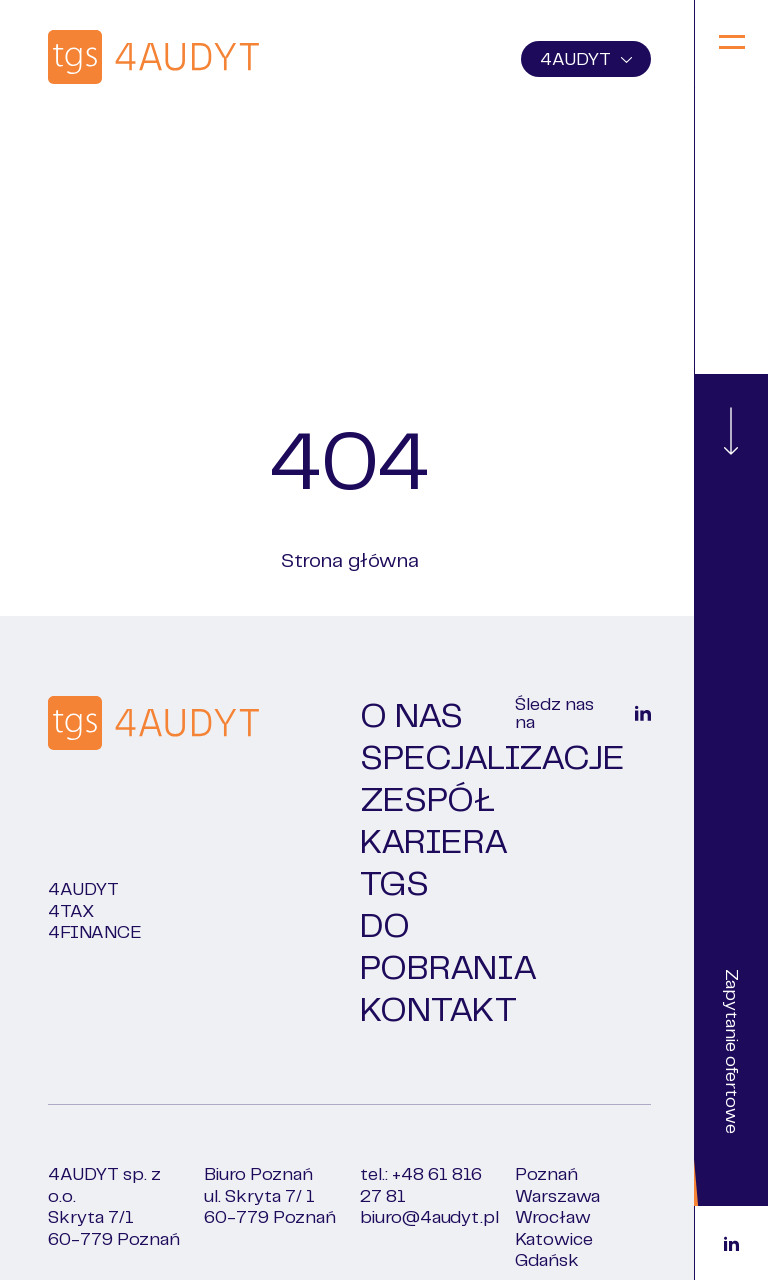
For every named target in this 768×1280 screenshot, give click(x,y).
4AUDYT (586, 60)
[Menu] (731, 44)
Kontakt (438, 1011)
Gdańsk (547, 1261)
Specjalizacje (492, 759)
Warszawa (557, 1197)
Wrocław (553, 1218)
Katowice (554, 1240)
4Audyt (83, 890)
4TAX (71, 912)
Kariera (434, 843)
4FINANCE (95, 933)
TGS (394, 885)
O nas (411, 717)
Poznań (546, 1175)
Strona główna (350, 561)
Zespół (427, 801)
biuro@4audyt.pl (429, 1218)
